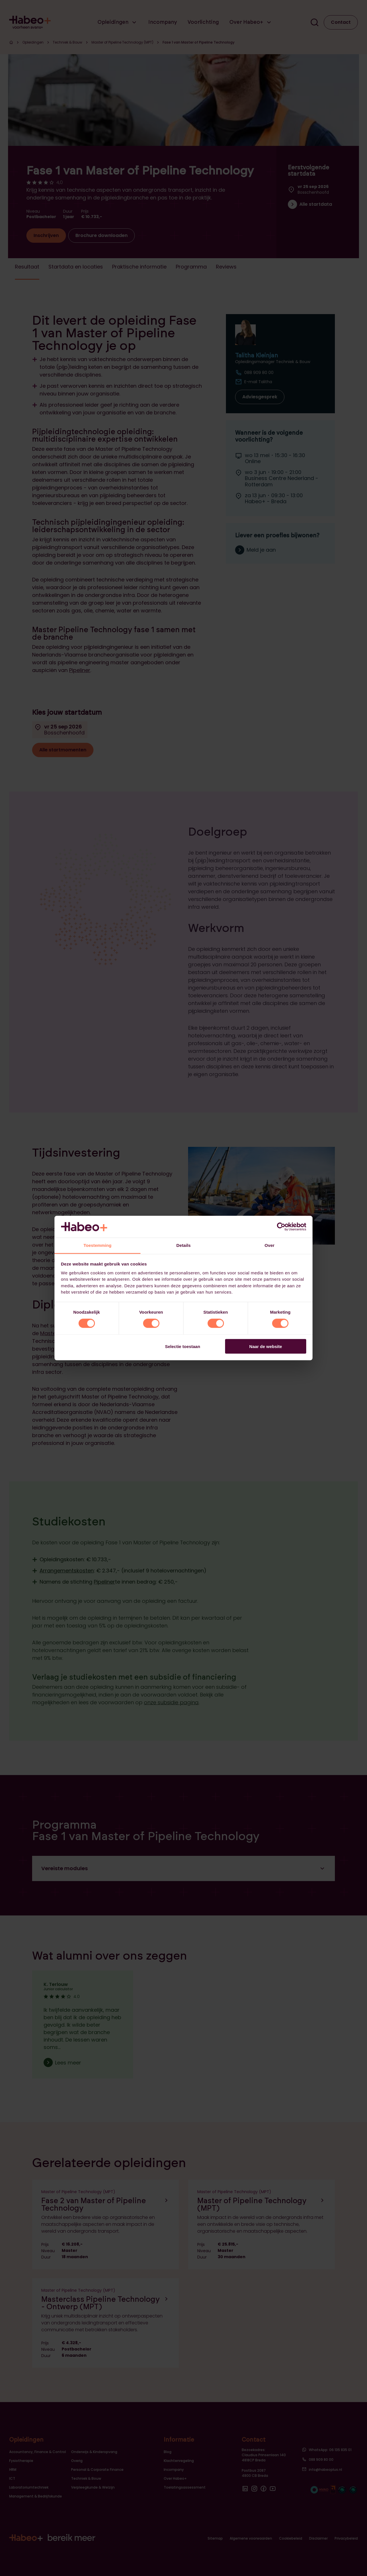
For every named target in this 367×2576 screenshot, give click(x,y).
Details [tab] (183, 1245)
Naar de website (265, 1346)
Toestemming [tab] (97, 1245)
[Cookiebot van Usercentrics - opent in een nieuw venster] (281, 1226)
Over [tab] (270, 1245)
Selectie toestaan (182, 1346)
